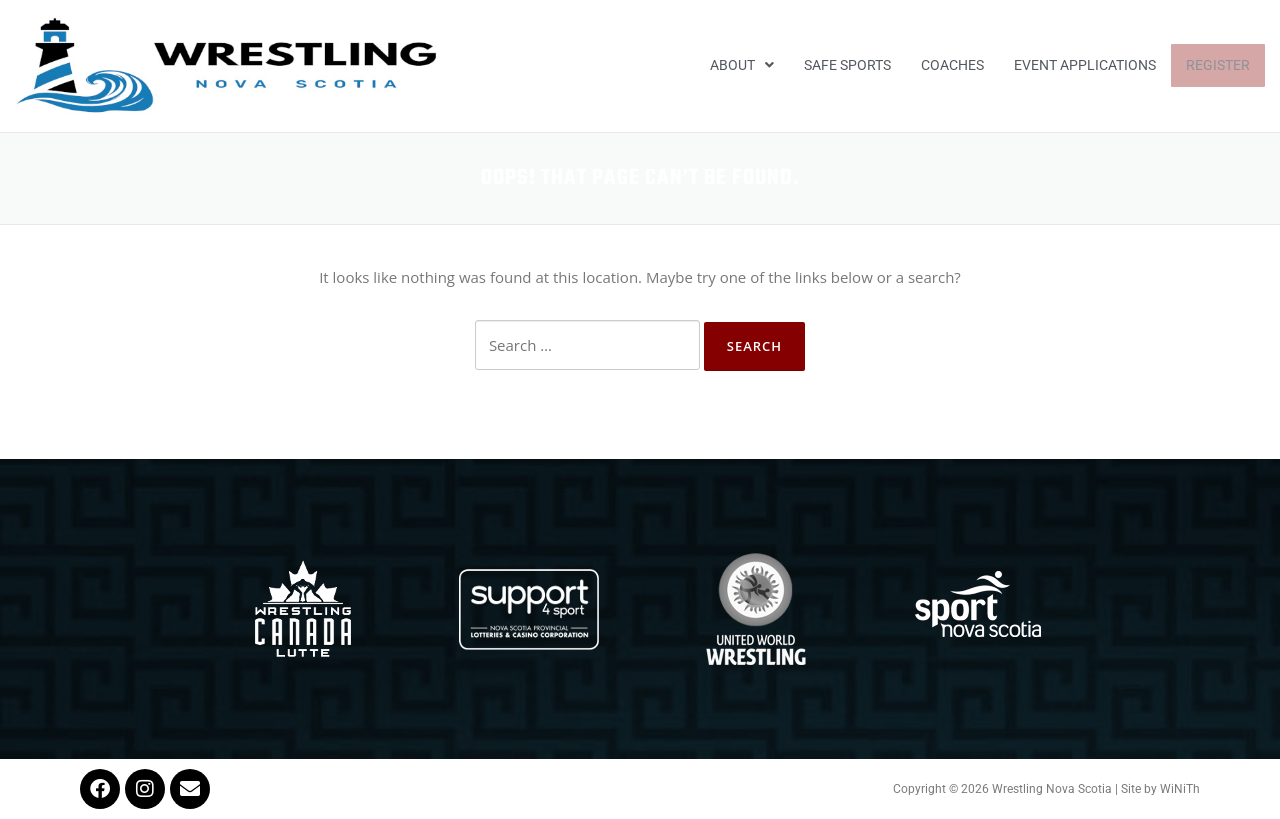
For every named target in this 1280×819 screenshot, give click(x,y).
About (742, 65)
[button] (742, 66)
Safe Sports (847, 65)
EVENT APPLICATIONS (1085, 65)
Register (1218, 65)
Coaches (952, 65)
